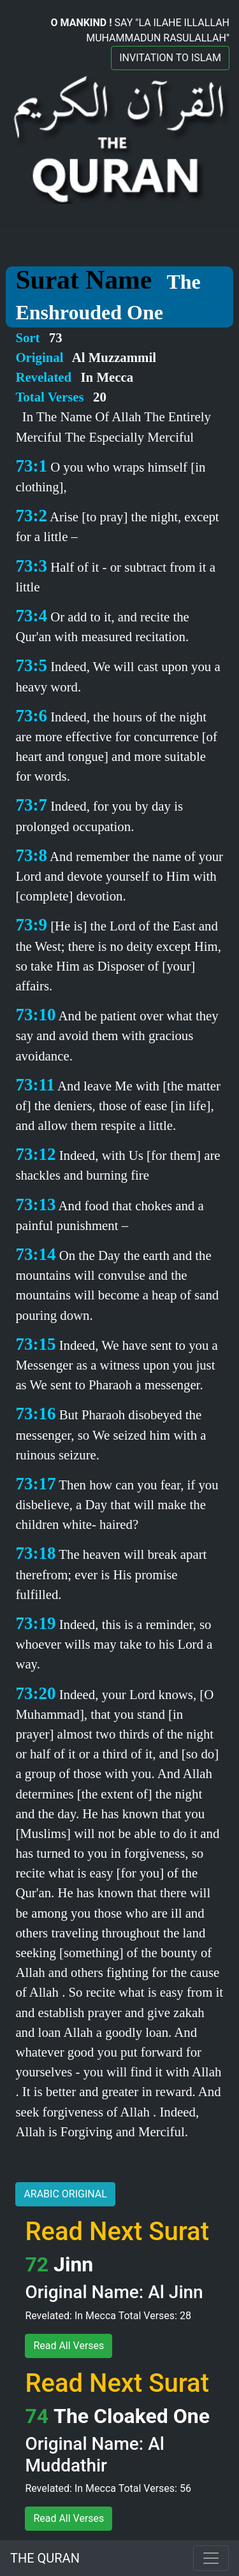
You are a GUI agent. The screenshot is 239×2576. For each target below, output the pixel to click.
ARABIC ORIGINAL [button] (65, 2194)
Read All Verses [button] (68, 2346)
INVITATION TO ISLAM (170, 58)
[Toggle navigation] (211, 2558)
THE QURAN (45, 2558)
